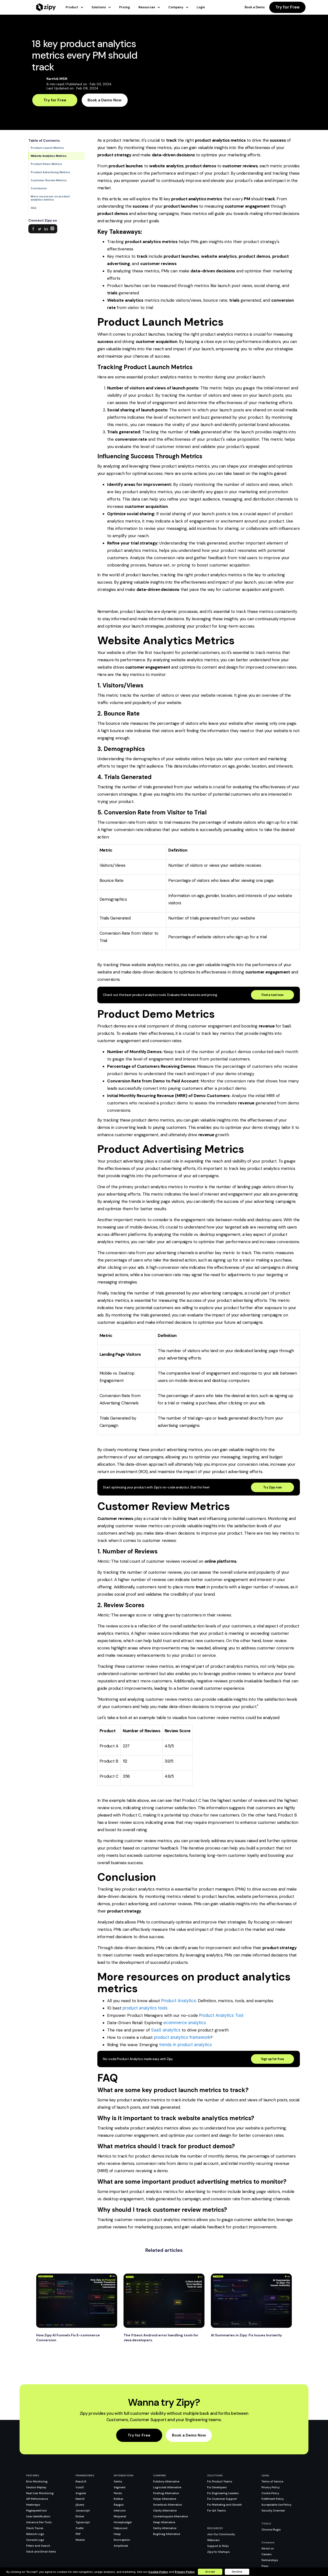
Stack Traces (34, 2528)
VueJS (80, 2487)
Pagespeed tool (36, 2510)
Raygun (119, 2504)
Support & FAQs (218, 2546)
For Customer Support (222, 2499)
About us (267, 2548)
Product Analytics (178, 2000)
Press (264, 2566)
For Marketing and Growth (224, 2504)
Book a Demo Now (105, 100)
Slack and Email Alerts (41, 2551)
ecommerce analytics (184, 2022)
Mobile (80, 2540)
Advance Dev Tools (39, 2522)
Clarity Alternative (165, 2510)
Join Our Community (221, 2534)
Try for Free (287, 7)
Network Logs (35, 2534)
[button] (78, 7)
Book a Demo (255, 7)
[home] (46, 7)
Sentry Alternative (164, 2528)
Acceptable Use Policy (276, 2504)
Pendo (118, 2493)
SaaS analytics (165, 2030)
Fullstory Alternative (166, 2481)
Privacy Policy (270, 2487)
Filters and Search (38, 2545)
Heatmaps (33, 2504)
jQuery (80, 2504)
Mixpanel (120, 2516)
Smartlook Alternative (167, 2504)
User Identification (38, 2516)
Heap (117, 2534)
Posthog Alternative (166, 2493)
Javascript (83, 2510)
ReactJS (81, 2481)
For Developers (217, 2487)
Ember (80, 2516)
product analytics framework (181, 2037)
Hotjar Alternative (164, 2499)
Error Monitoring (36, 2481)
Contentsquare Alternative (170, 2516)
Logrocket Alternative (167, 2487)
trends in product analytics (185, 2044)
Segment (119, 2487)
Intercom (120, 2510)
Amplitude (121, 2545)
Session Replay (36, 2487)
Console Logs (35, 2540)
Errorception (122, 2540)
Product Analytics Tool (220, 2015)
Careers (266, 2554)
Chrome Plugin (271, 2529)
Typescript (83, 2522)
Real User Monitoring (40, 2493)
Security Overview (273, 2510)
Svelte (79, 2528)
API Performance (37, 2499)
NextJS (80, 2499)
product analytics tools (144, 2008)
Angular (81, 2493)
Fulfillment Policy (272, 2499)
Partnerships (269, 2560)
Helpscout (120, 2528)
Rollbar (118, 2499)
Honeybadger (123, 2522)
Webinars (213, 2540)
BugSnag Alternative (166, 2534)
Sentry (118, 2481)
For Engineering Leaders (223, 2493)
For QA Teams (216, 2510)
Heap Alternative (164, 2522)
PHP (78, 2534)
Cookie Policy (270, 2493)
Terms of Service (272, 2481)
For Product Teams (219, 2481)
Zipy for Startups (218, 2552)
